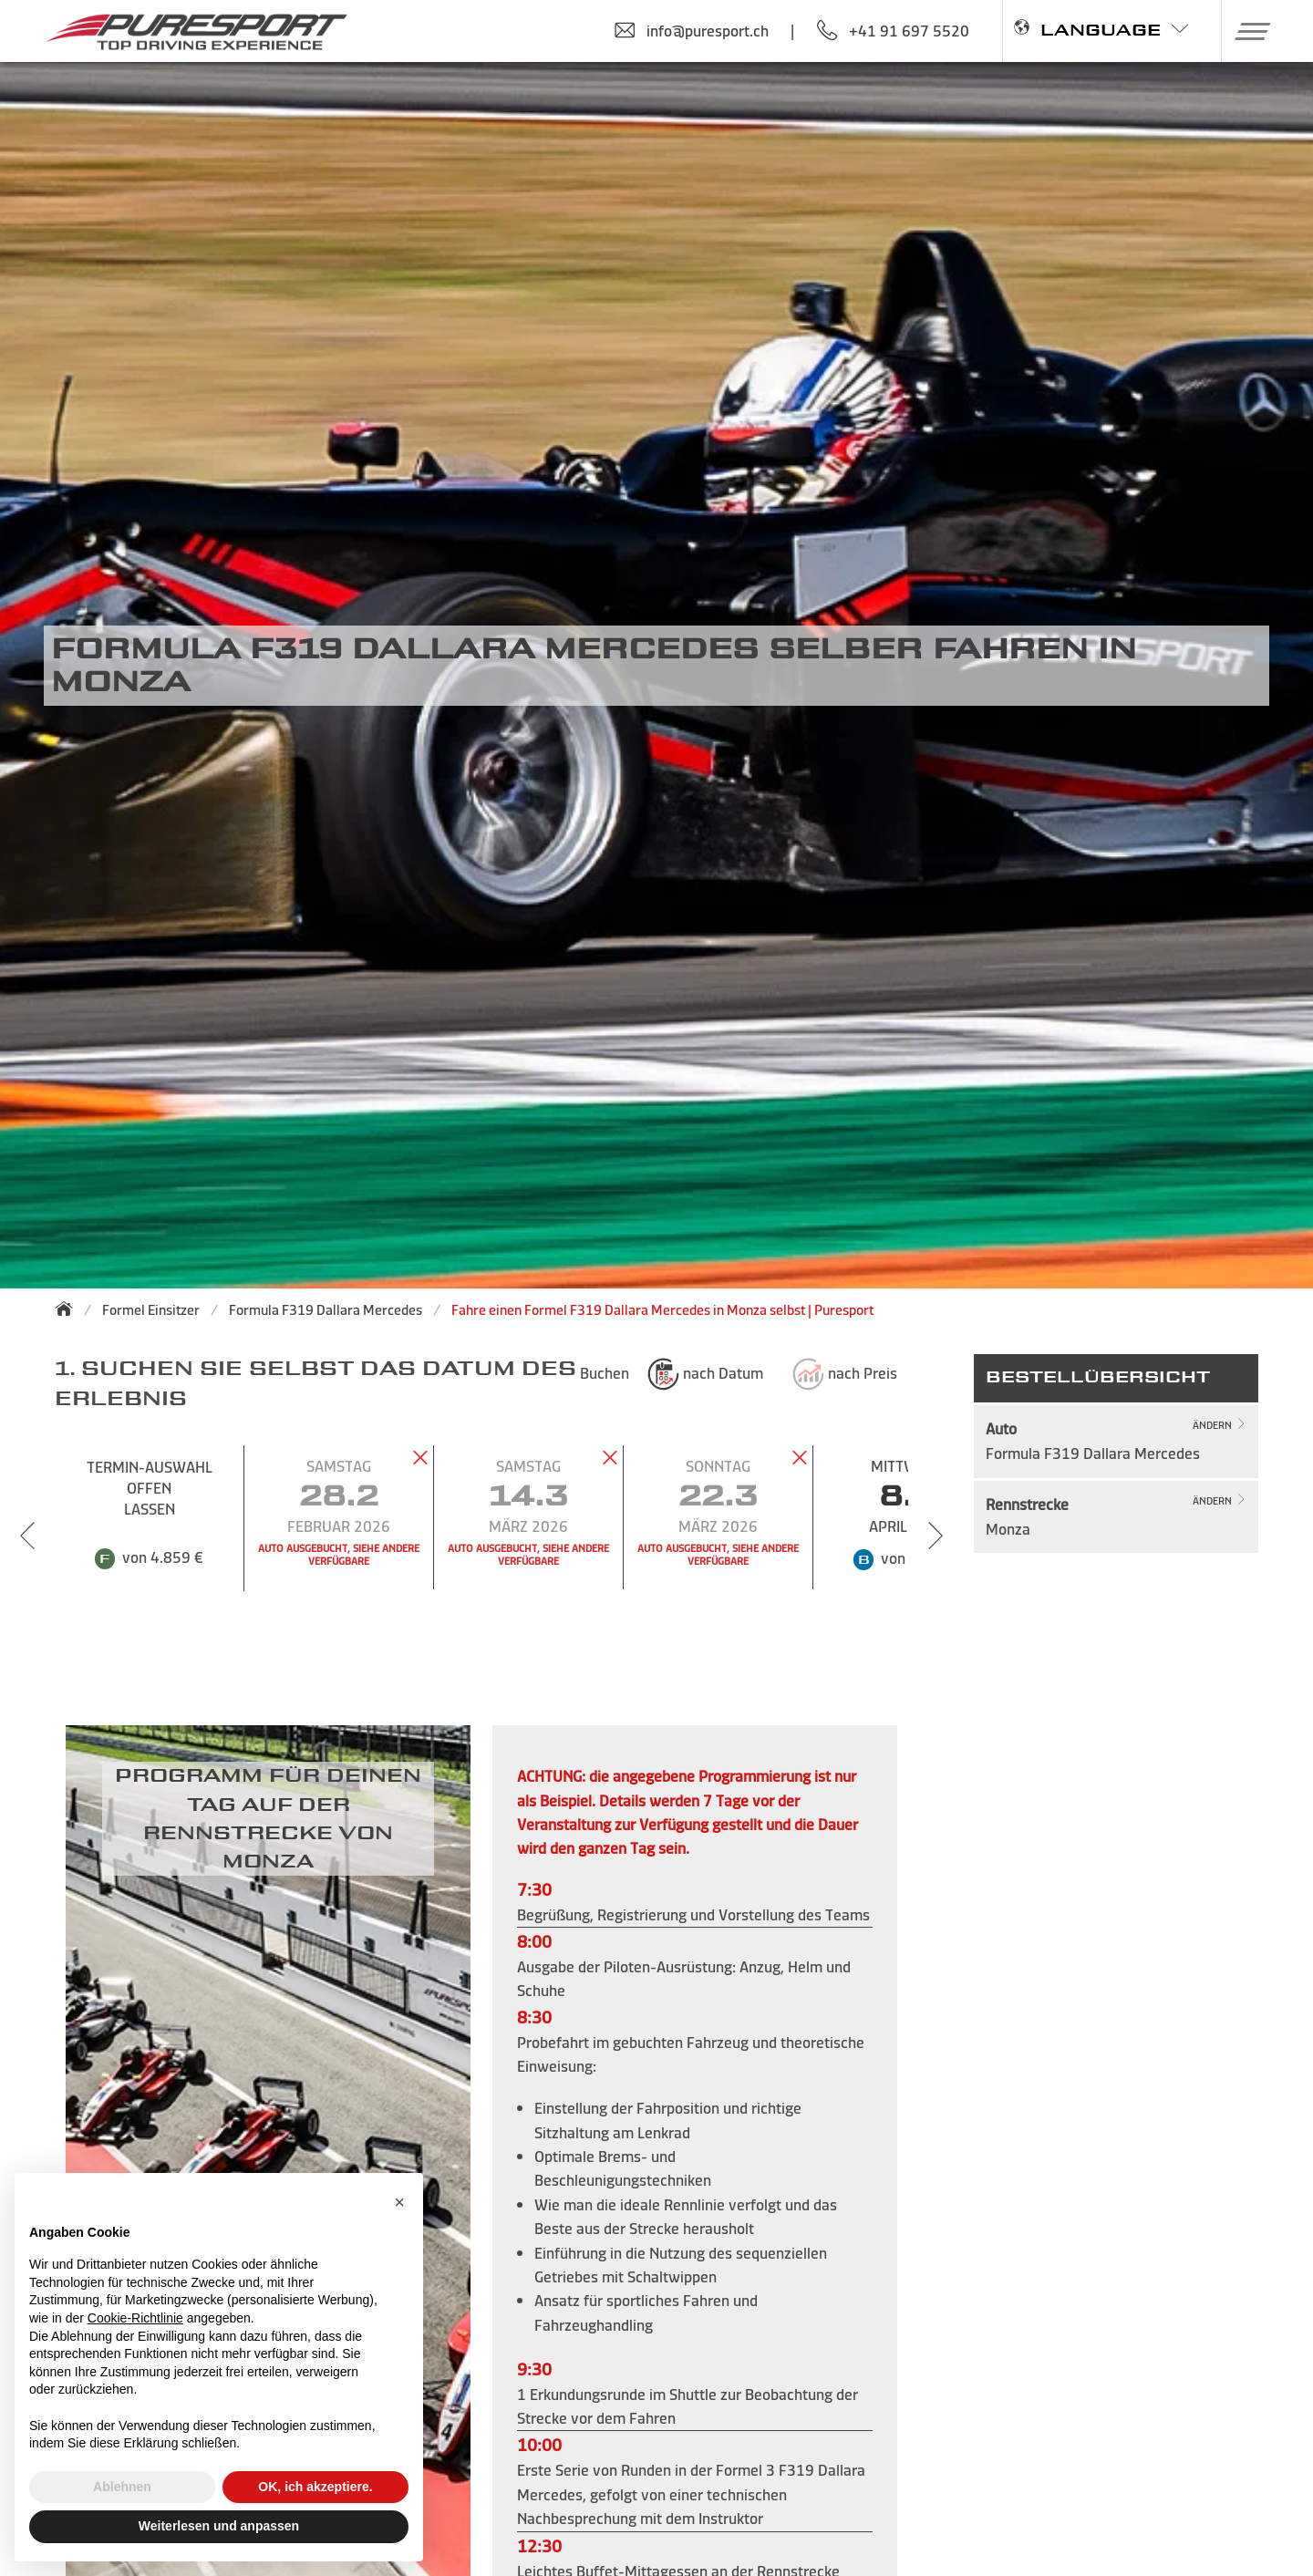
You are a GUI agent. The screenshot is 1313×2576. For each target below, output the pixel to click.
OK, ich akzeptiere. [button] (315, 2486)
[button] (1246, 31)
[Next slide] (935, 1535)
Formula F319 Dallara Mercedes (325, 1309)
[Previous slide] (27, 1535)
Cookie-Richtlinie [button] (135, 2318)
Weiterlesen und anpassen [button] (219, 2526)
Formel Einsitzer (151, 1309)
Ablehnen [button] (122, 2486)
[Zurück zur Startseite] (69, 1308)
